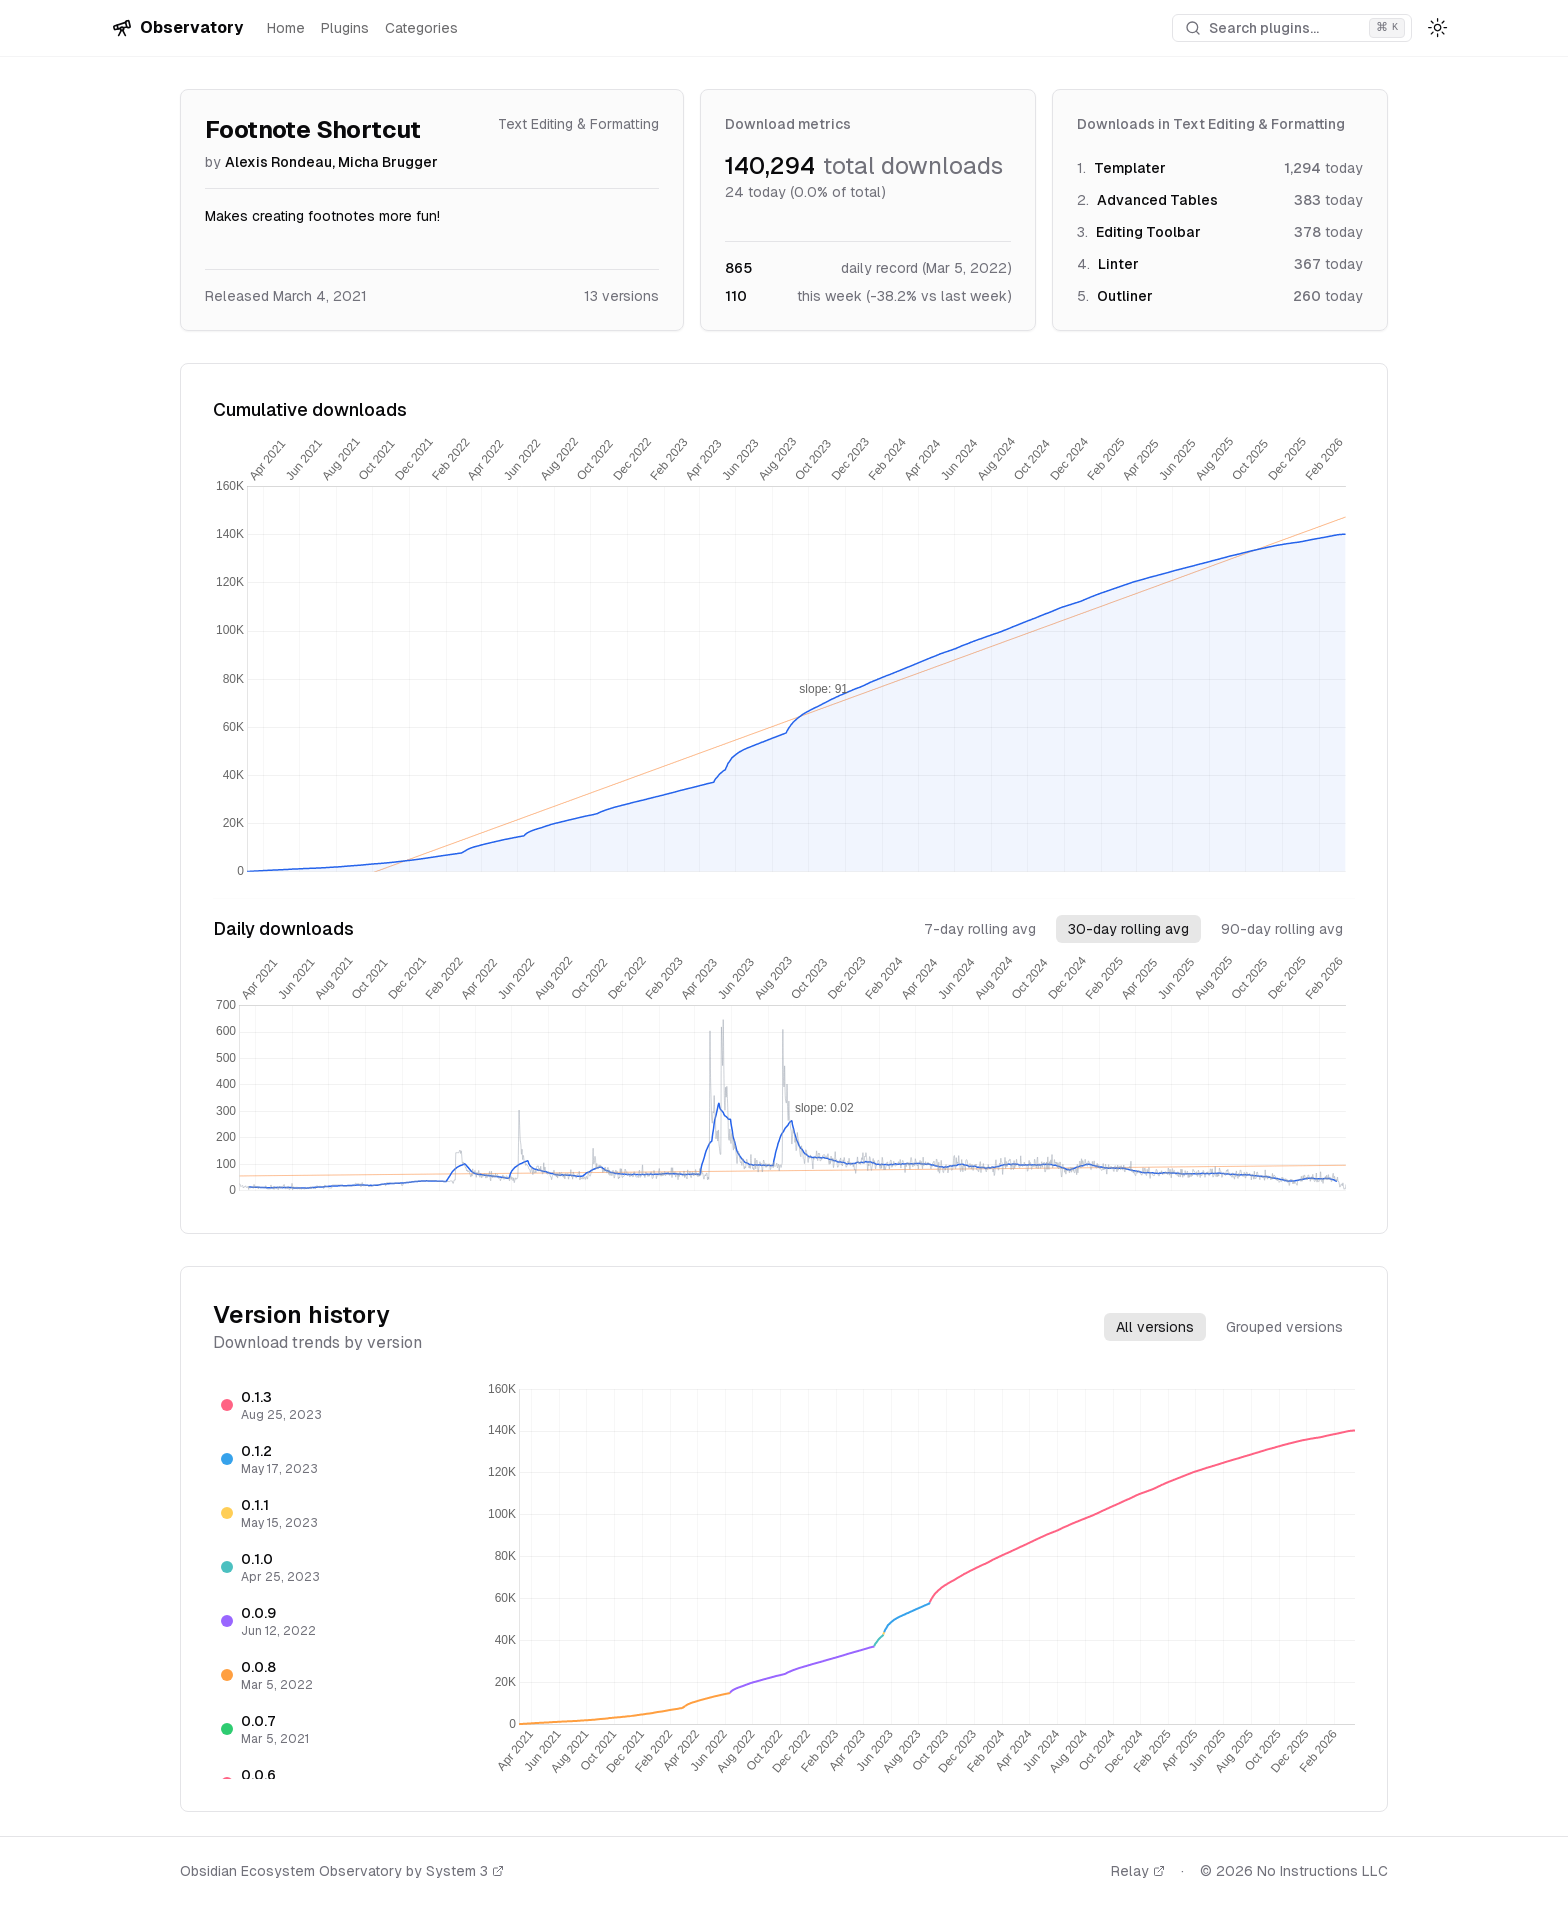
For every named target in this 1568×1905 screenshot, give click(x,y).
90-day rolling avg (1282, 929)
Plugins (345, 28)
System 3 (465, 1871)
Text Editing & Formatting (578, 124)
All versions (1155, 1327)
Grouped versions (1284, 1327)
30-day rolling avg (1128, 929)
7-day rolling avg (980, 929)
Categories (421, 28)
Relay (1138, 1871)
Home (286, 28)
